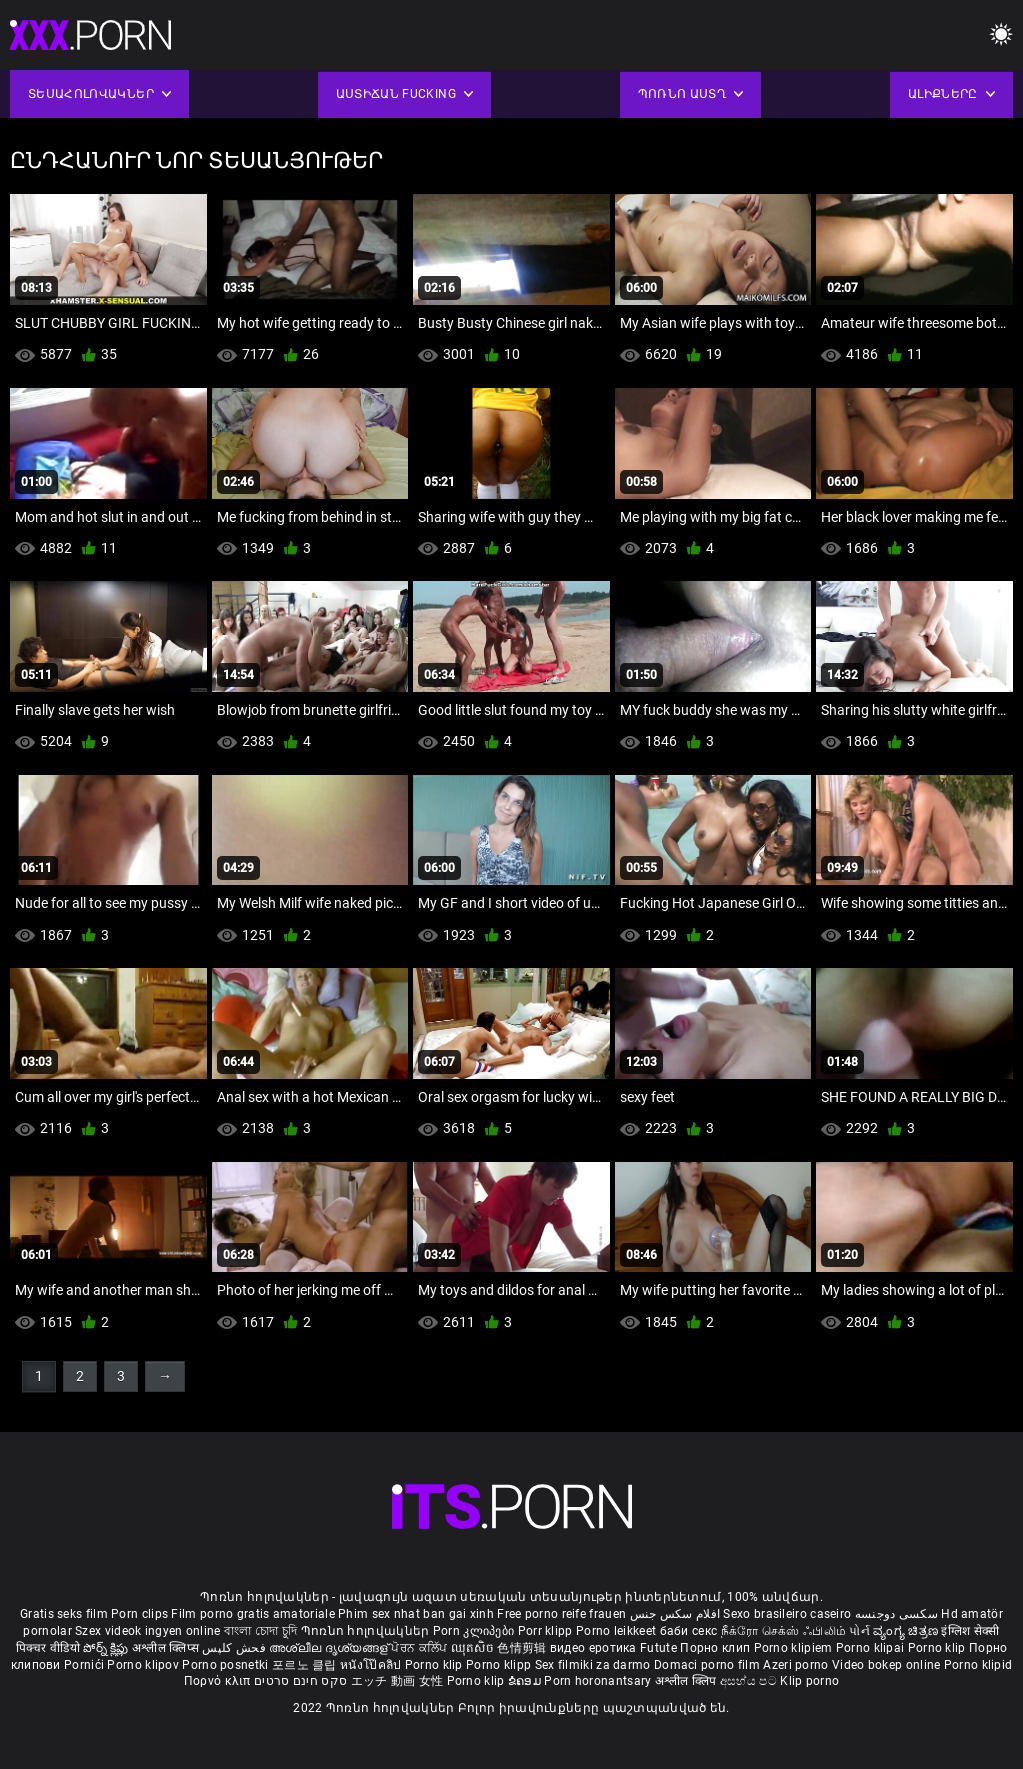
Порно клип (716, 1648)
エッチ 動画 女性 (397, 1681)
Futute (658, 1648)
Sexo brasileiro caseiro (787, 1614)
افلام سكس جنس (675, 1614)
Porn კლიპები (475, 1631)
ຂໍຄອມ (526, 1681)
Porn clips (141, 1614)
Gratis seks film (64, 1614)
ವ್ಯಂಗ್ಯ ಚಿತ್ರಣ (907, 1631)
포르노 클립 (306, 1665)
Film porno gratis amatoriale (252, 1614)
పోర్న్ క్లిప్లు (107, 1648)
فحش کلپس (235, 1648)
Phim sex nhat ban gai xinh (416, 1614)
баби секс (689, 1631)
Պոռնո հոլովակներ (367, 1631)
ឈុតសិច (474, 1648)
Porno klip (938, 1648)
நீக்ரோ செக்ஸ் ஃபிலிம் (784, 1631)
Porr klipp (547, 1631)
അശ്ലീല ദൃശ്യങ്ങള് (330, 1648)
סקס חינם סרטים (300, 1681)
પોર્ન (859, 1631)
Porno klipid (978, 1665)
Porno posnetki (227, 1665)
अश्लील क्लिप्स (167, 1648)
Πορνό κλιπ (219, 1681)
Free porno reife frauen (561, 1614)
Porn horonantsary (599, 1681)
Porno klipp (500, 1665)
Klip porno (809, 1681)
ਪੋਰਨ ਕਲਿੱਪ (420, 1648)
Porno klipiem (795, 1648)
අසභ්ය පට (750, 1681)
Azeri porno (797, 1665)
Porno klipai (872, 1648)
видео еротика (593, 1648)
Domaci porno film (707, 1665)
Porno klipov (144, 1665)
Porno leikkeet (618, 1631)
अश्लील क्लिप (687, 1681)
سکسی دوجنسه (896, 1614)
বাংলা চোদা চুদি (260, 1631)
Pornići (85, 1665)
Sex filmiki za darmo (593, 1665)
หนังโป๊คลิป (372, 1665)
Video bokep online (886, 1665)
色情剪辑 (523, 1648)
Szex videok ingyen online (148, 1631)
